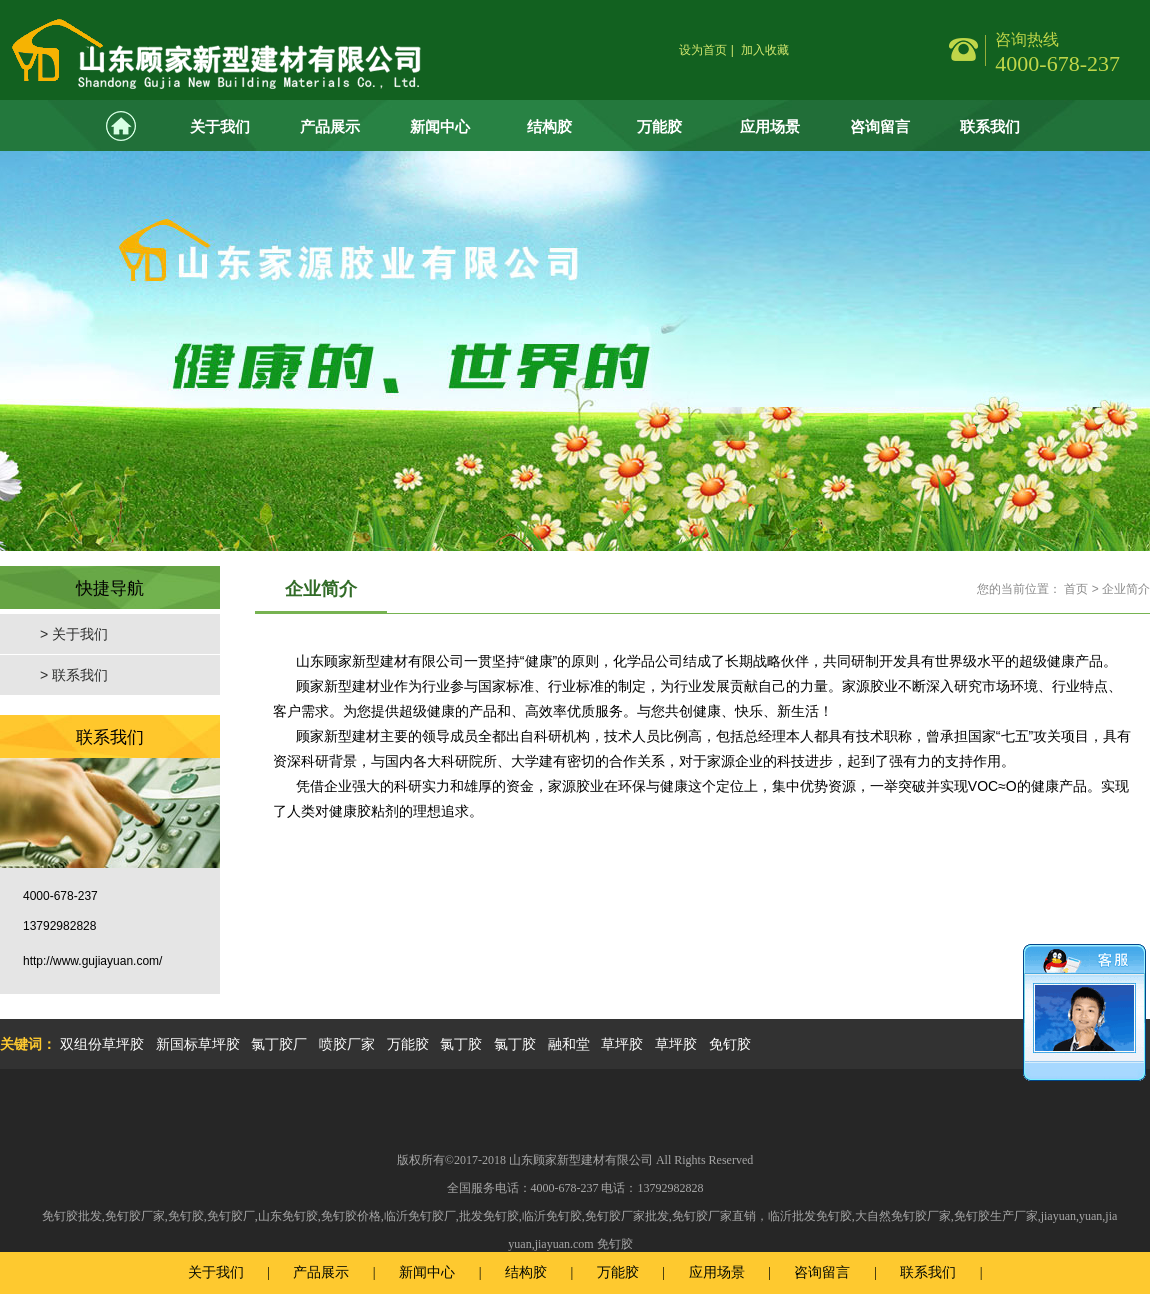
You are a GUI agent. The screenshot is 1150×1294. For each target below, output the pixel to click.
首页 (1076, 589)
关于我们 (220, 126)
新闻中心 (440, 126)
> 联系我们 (74, 675)
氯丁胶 (461, 1044)
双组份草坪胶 (102, 1044)
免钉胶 (730, 1044)
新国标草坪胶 (198, 1044)
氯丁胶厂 (279, 1044)
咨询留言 (880, 126)
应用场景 (770, 126)
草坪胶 (622, 1044)
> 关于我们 (74, 634)
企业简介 (1126, 589)
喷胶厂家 (347, 1044)
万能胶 (659, 126)
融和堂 (569, 1044)
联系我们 (990, 126)
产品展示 (330, 126)
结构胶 (549, 126)
